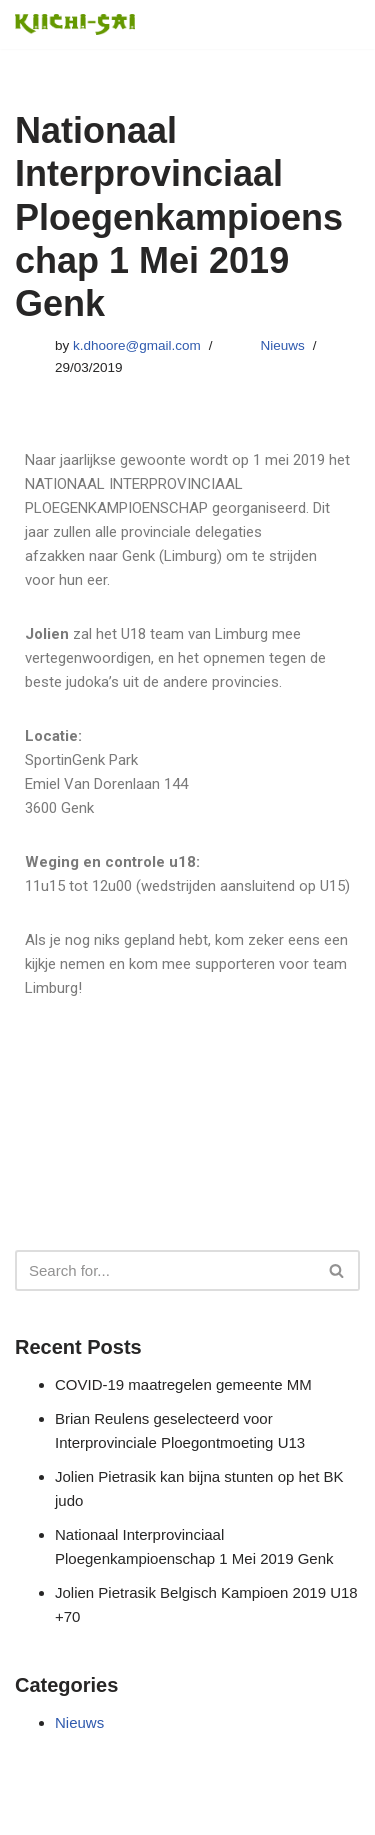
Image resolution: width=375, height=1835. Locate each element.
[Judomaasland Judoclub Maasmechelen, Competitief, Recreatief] (75, 24)
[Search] (165, 1270)
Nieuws (283, 345)
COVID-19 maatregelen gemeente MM (183, 1384)
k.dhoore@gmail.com (137, 345)
